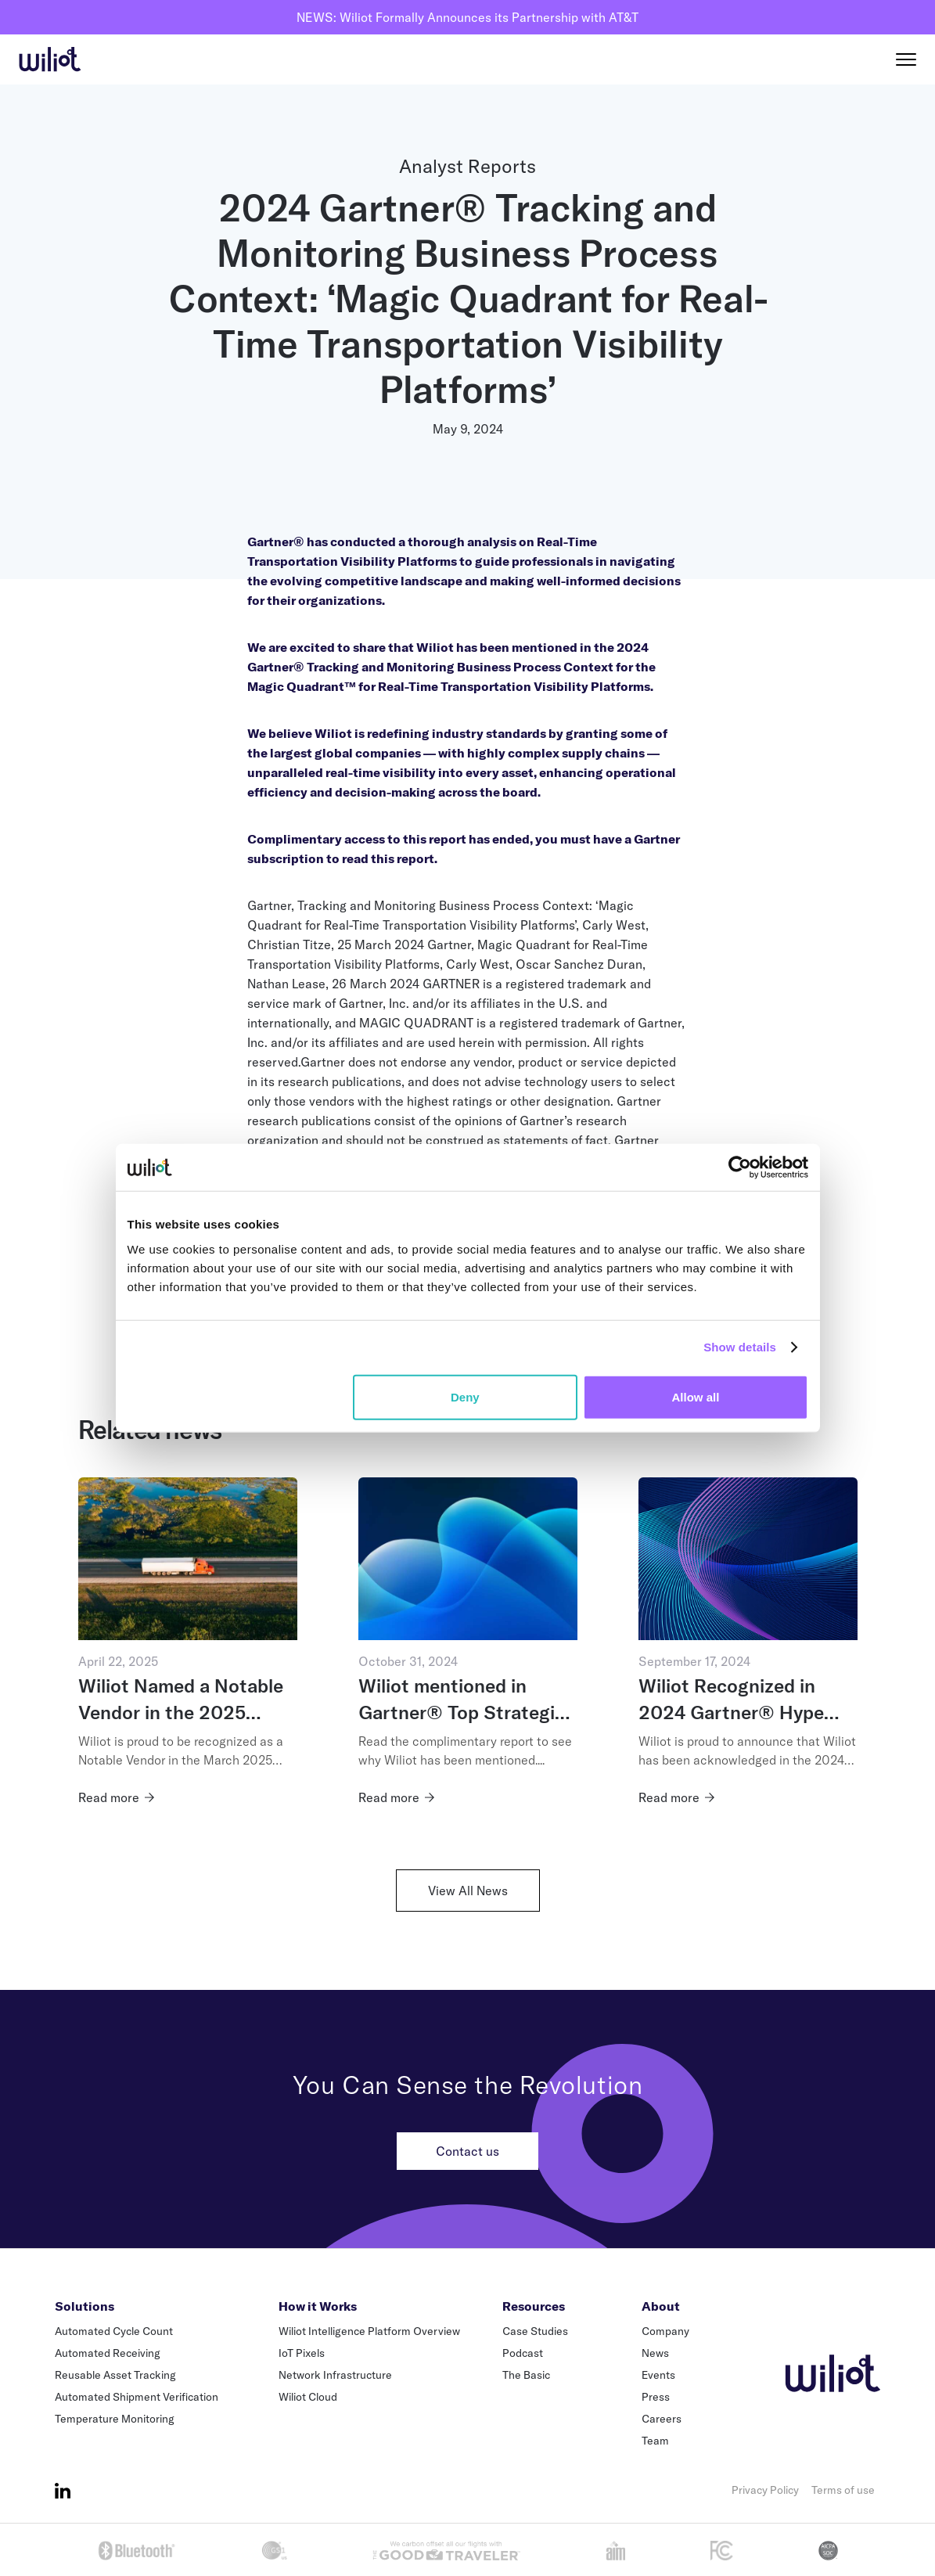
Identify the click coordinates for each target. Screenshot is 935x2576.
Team (655, 2441)
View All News (468, 1890)
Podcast (522, 2353)
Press (656, 2397)
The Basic (526, 2375)
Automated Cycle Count (114, 2331)
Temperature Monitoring (114, 2419)
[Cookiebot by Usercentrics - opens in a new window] (739, 1167)
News (655, 2353)
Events (658, 2375)
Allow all (696, 1396)
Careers (661, 2419)
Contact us (467, 2151)
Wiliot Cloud (308, 2397)
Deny (465, 1396)
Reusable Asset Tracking (115, 2375)
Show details (739, 1347)
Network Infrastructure (335, 2375)
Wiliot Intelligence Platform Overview (369, 2331)
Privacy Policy (765, 2490)
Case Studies (535, 2331)
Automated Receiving (107, 2353)
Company (665, 2331)
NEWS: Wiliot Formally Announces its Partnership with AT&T (467, 17)
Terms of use (843, 2490)
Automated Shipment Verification (136, 2397)
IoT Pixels (302, 2353)
